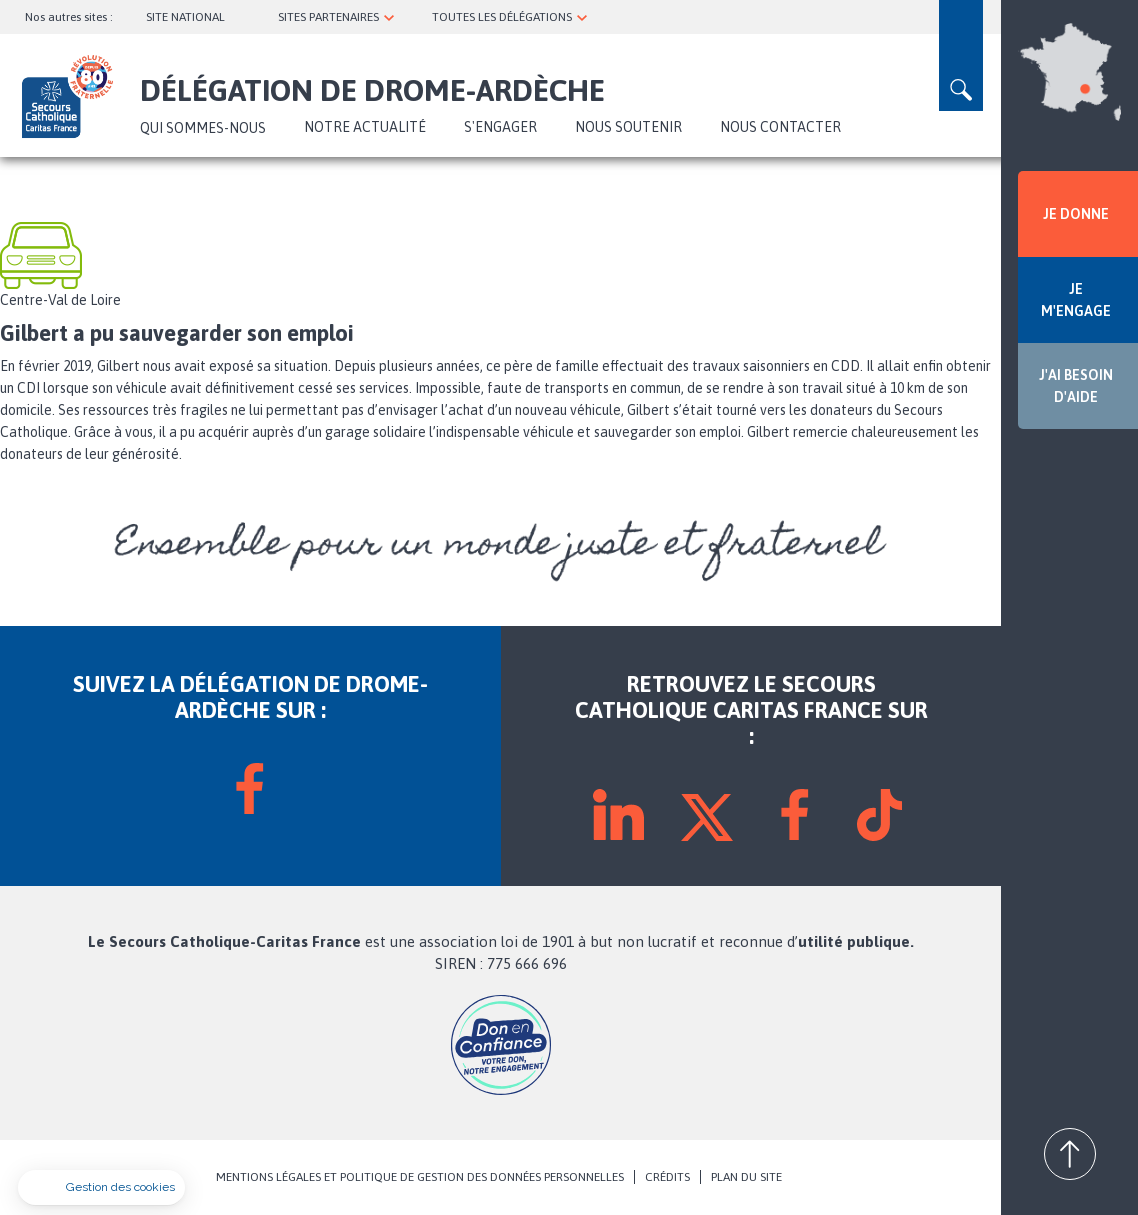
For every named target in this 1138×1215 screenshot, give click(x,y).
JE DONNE (1076, 214)
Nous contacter (780, 127)
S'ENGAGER (500, 127)
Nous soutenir (628, 127)
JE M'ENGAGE (1076, 300)
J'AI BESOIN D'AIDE (1076, 386)
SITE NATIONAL (185, 17)
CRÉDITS (667, 1177)
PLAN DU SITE (746, 1177)
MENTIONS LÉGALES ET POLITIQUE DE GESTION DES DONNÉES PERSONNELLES (420, 1177)
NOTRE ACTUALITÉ (365, 127)
